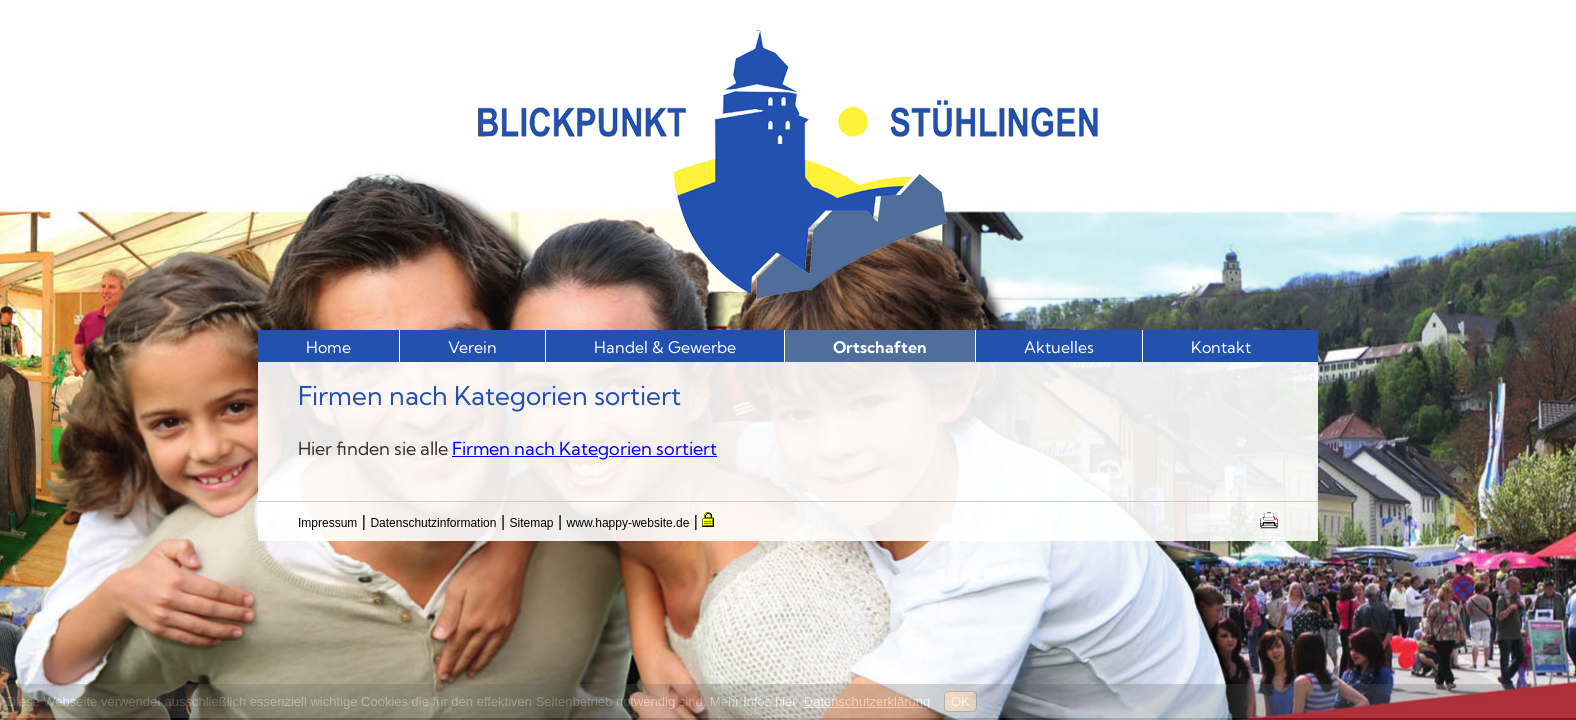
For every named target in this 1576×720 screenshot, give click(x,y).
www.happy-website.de (628, 523)
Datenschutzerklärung (867, 701)
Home (328, 347)
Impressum (327, 523)
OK (960, 701)
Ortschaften (880, 347)
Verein (472, 347)
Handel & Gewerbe (665, 347)
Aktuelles (1059, 347)
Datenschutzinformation (433, 523)
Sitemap (532, 523)
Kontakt (1221, 347)
